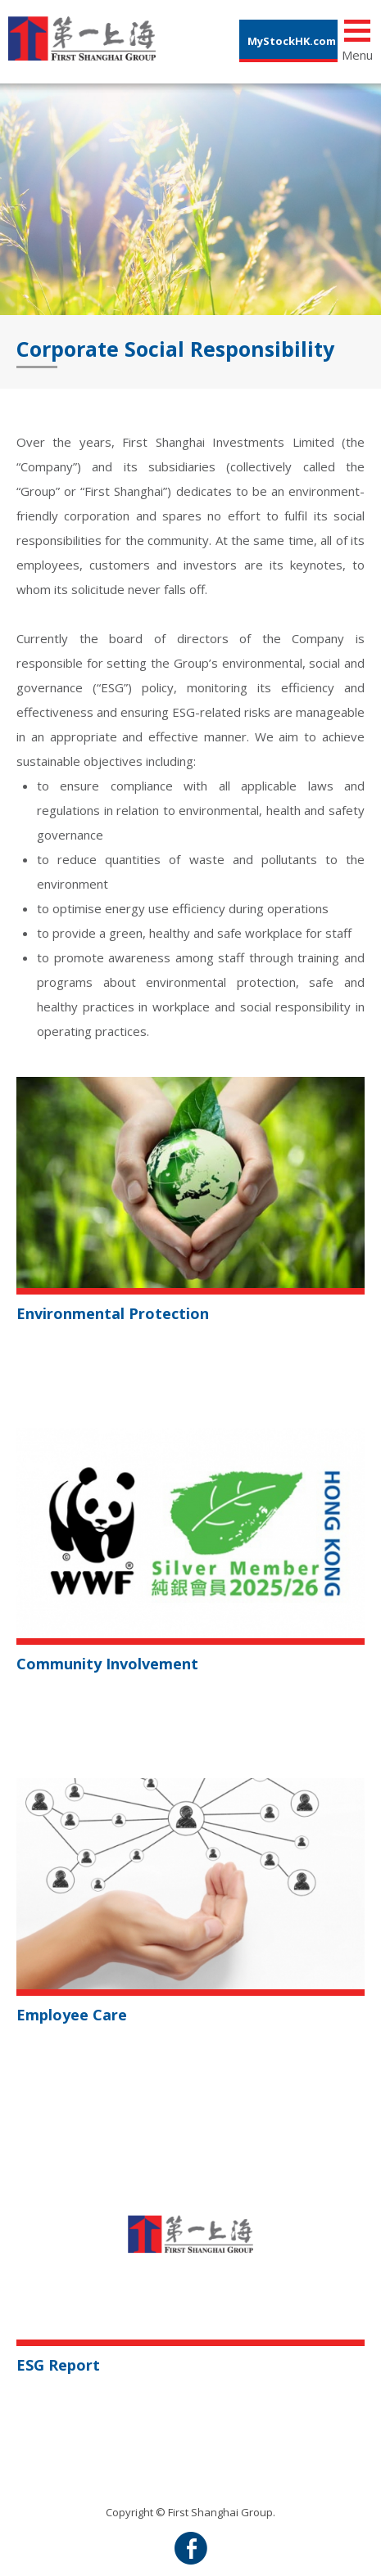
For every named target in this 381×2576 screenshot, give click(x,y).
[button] (190, 1181)
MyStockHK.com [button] (291, 41)
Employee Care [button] (71, 2014)
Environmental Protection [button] (112, 1313)
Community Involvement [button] (107, 1663)
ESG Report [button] (58, 2365)
